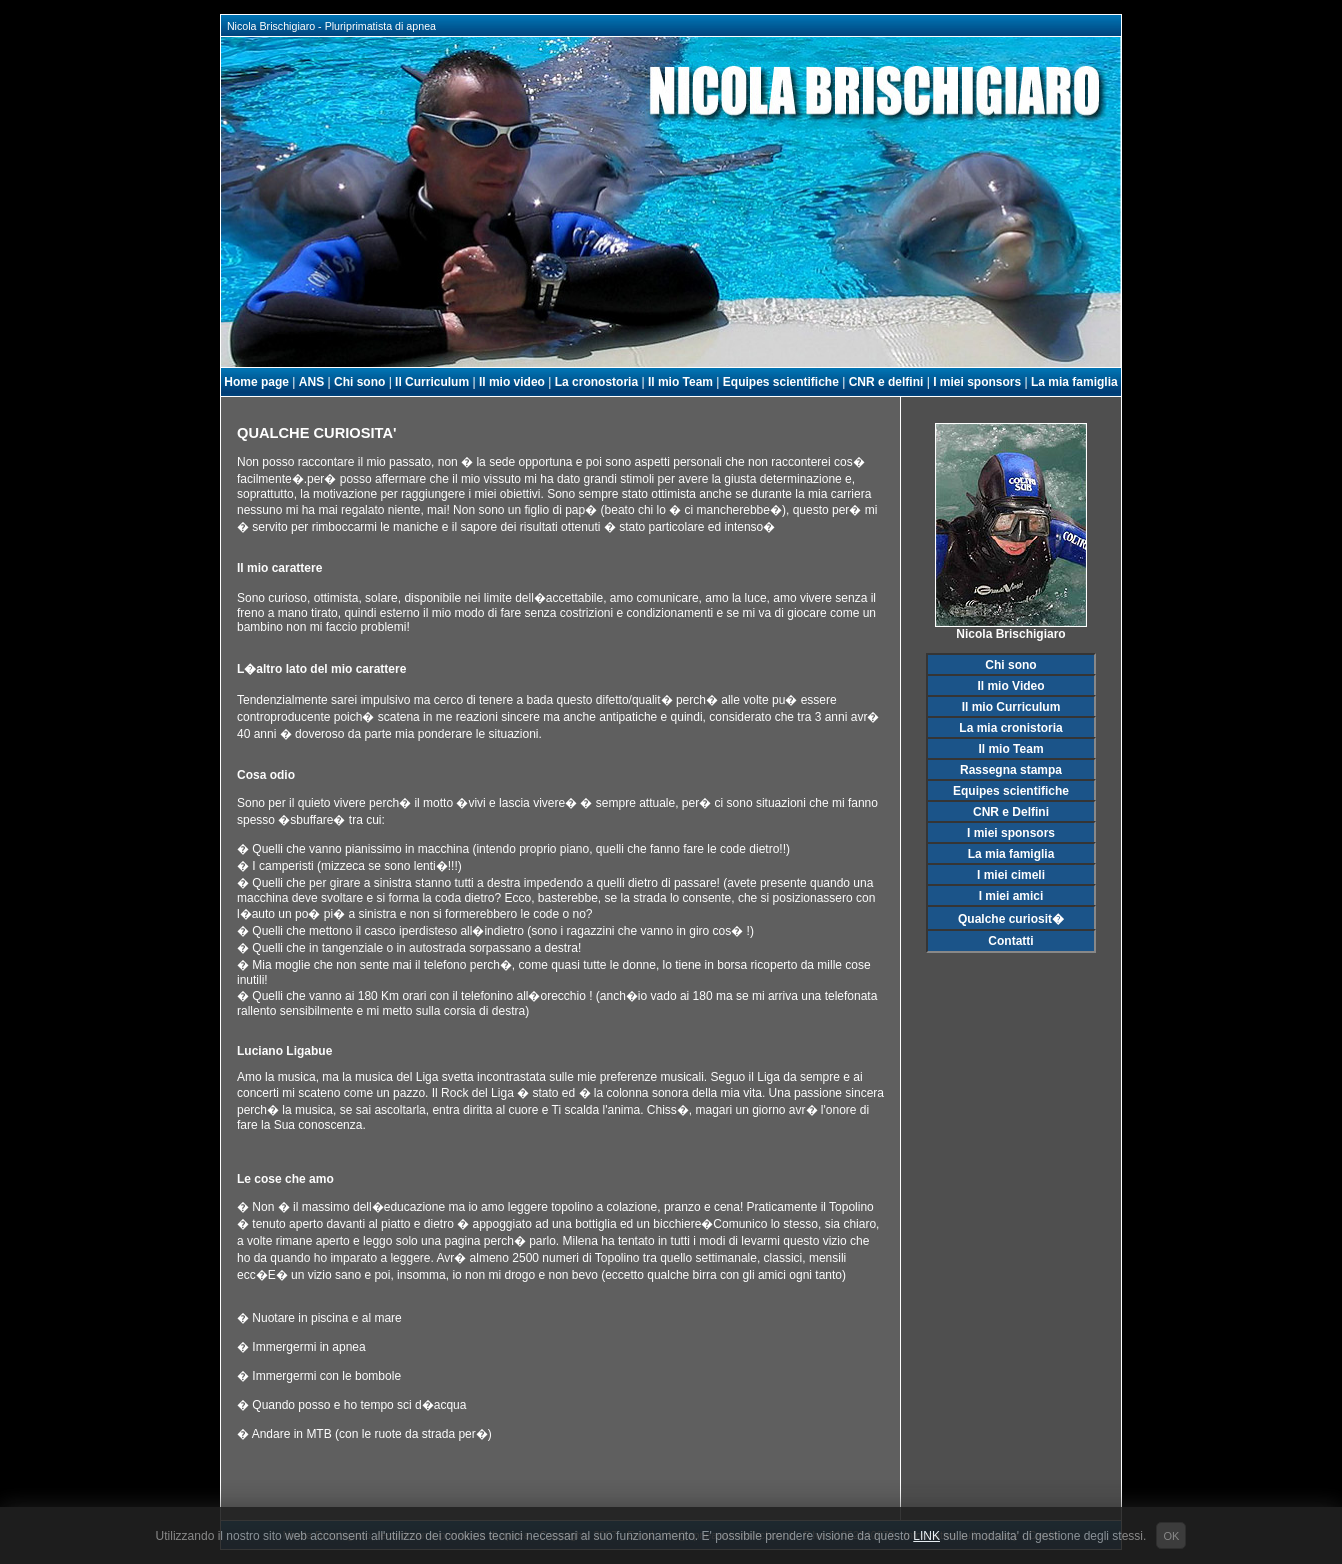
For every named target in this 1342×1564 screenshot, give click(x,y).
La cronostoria (596, 382)
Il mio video (512, 382)
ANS (311, 382)
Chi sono (359, 382)
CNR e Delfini (1011, 812)
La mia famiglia (1074, 382)
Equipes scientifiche (781, 382)
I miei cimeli (1011, 875)
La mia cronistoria (1010, 728)
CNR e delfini (886, 382)
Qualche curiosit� (1011, 919)
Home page (256, 382)
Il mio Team (680, 382)
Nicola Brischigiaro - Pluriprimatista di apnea (328, 26)
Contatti (1010, 941)
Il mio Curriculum (1011, 707)
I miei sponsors (977, 382)
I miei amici (1011, 896)
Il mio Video (1010, 686)
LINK (926, 1536)
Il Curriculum (432, 382)
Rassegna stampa (1011, 770)
